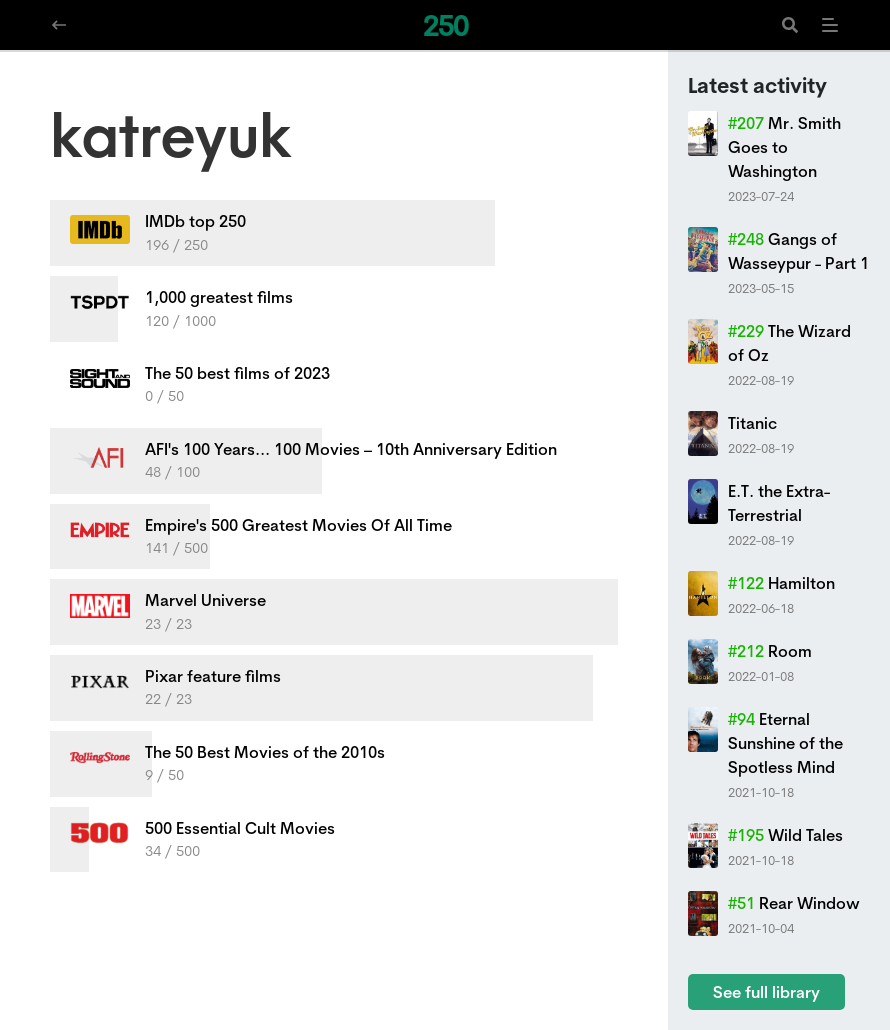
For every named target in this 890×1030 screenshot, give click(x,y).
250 (445, 25)
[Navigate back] (59, 25)
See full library (766, 992)
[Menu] (830, 25)
